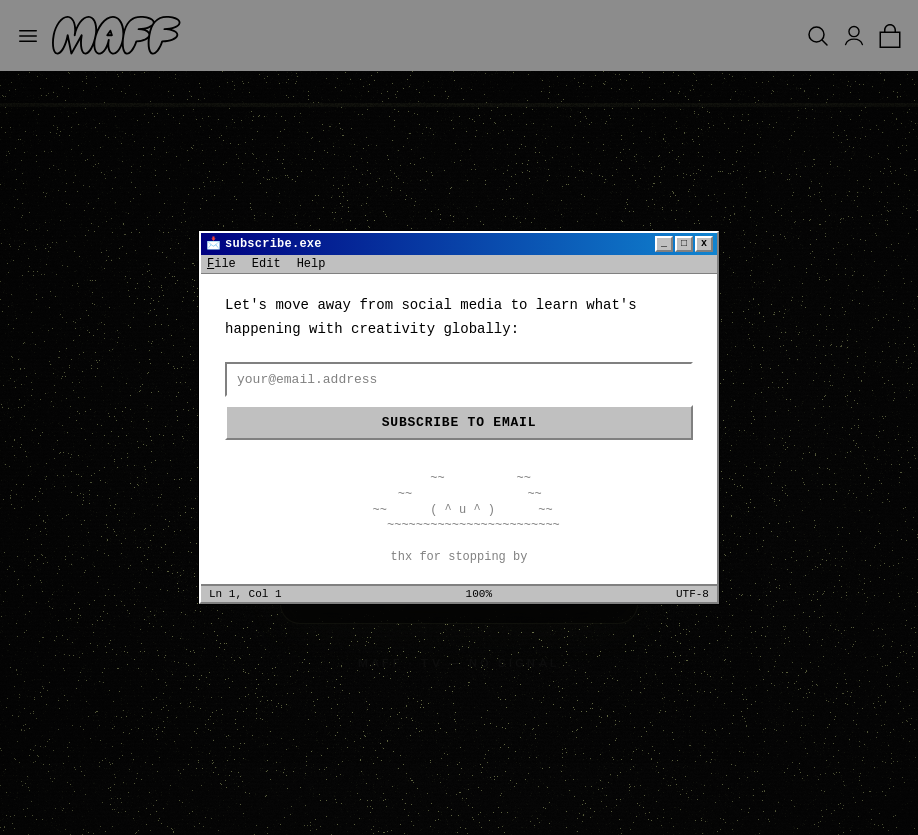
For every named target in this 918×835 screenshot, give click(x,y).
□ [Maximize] (684, 243)
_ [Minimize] (664, 243)
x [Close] (704, 243)
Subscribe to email (459, 422)
